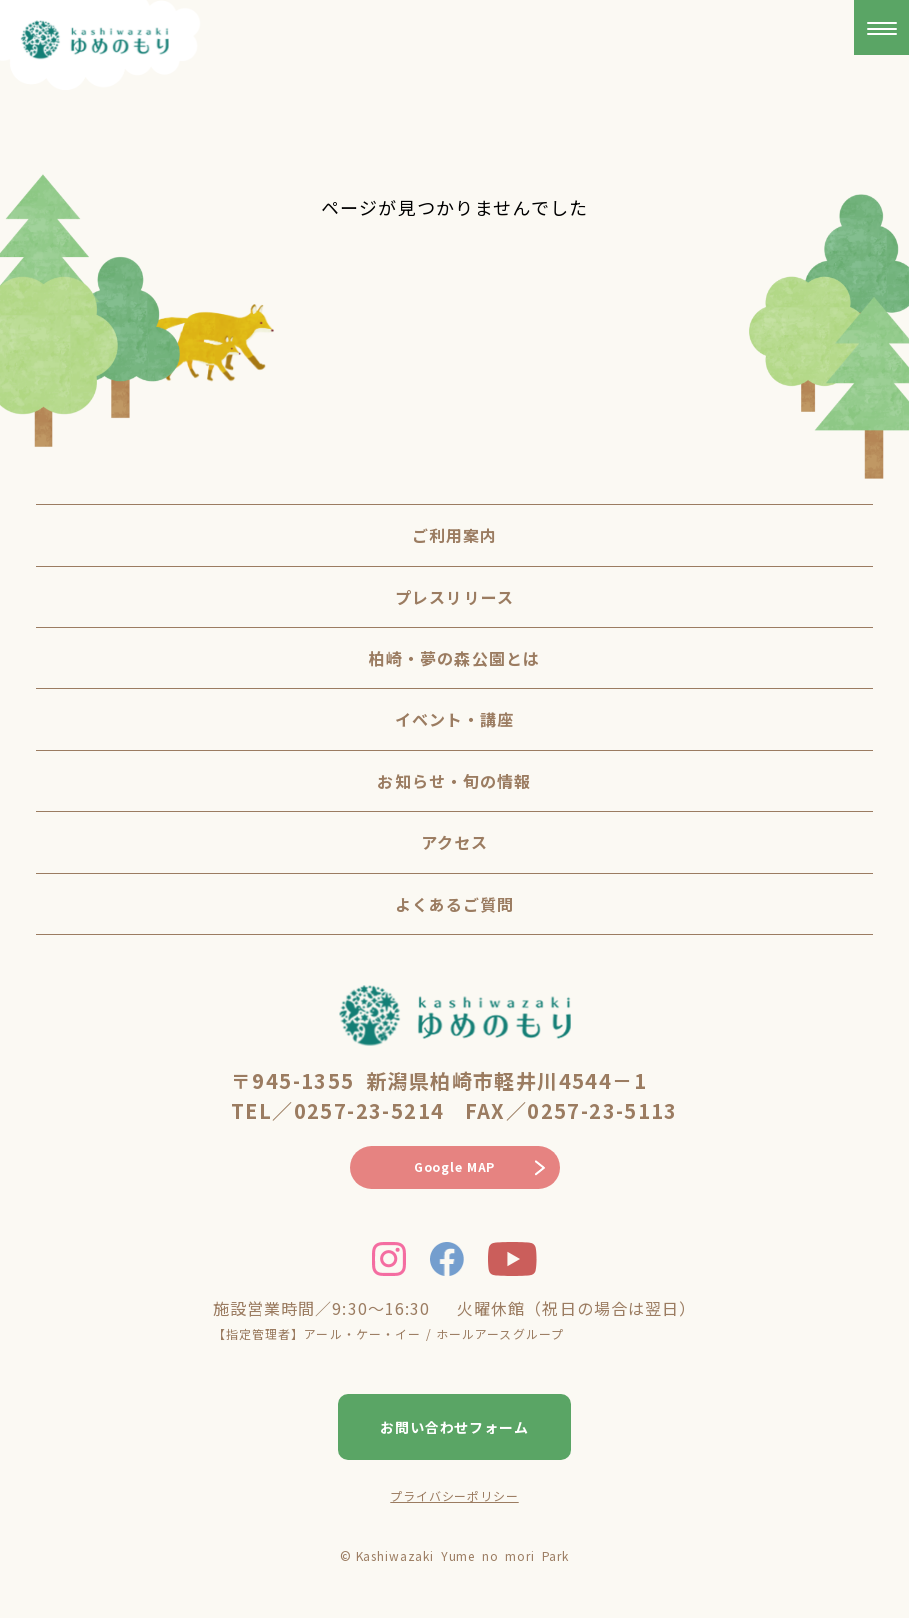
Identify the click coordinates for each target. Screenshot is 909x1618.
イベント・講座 (455, 719)
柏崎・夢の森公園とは (454, 658)
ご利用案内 (455, 535)
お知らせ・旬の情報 (454, 781)
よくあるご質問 (455, 904)
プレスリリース (454, 597)
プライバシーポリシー (454, 1495)
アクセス (454, 842)
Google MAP (454, 1166)
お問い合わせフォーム (455, 1427)
